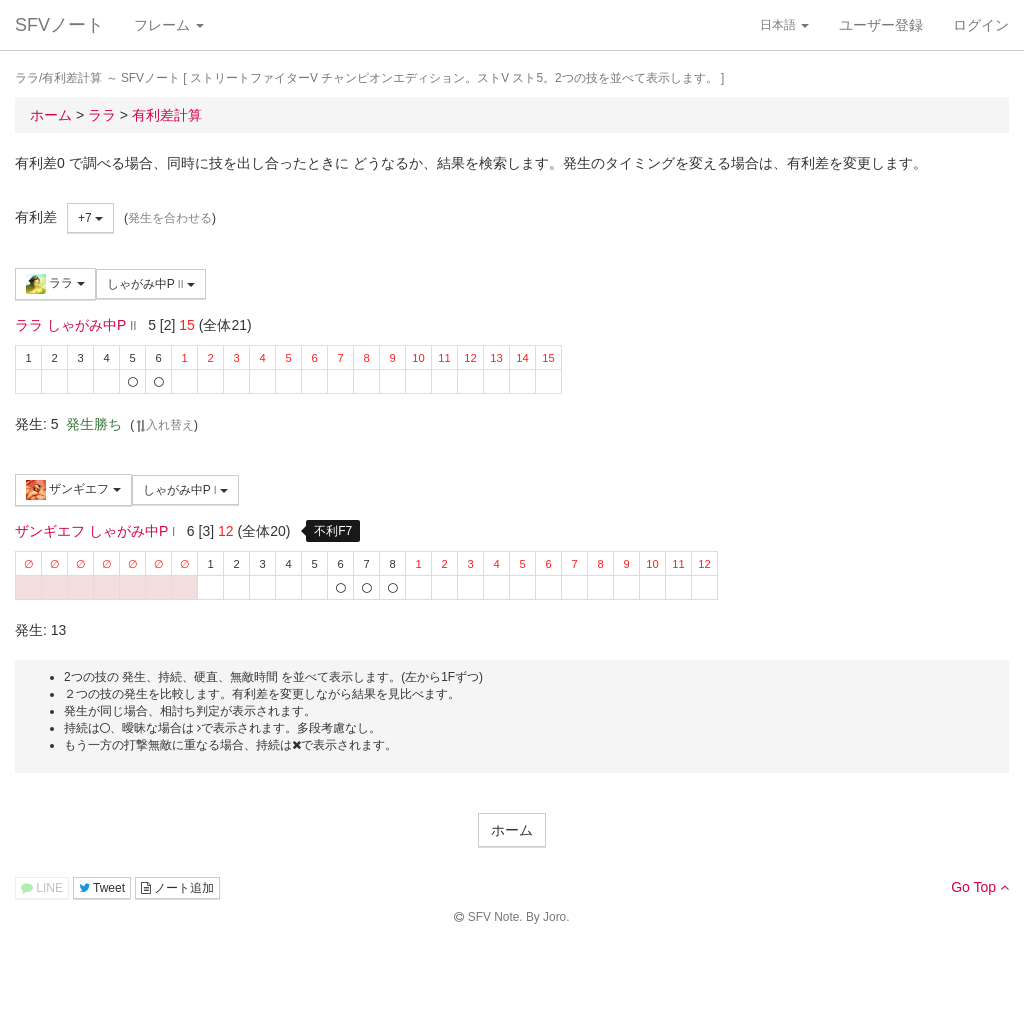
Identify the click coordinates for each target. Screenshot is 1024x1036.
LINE (42, 888)
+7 (90, 218)
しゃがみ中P (151, 284)
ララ (55, 284)
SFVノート (59, 25)
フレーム (169, 25)
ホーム (512, 830)
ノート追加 (177, 888)
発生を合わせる (170, 218)
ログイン (981, 25)
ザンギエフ (73, 490)
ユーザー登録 (881, 25)
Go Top (980, 887)
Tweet (102, 888)
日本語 (784, 25)
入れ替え (164, 425)
